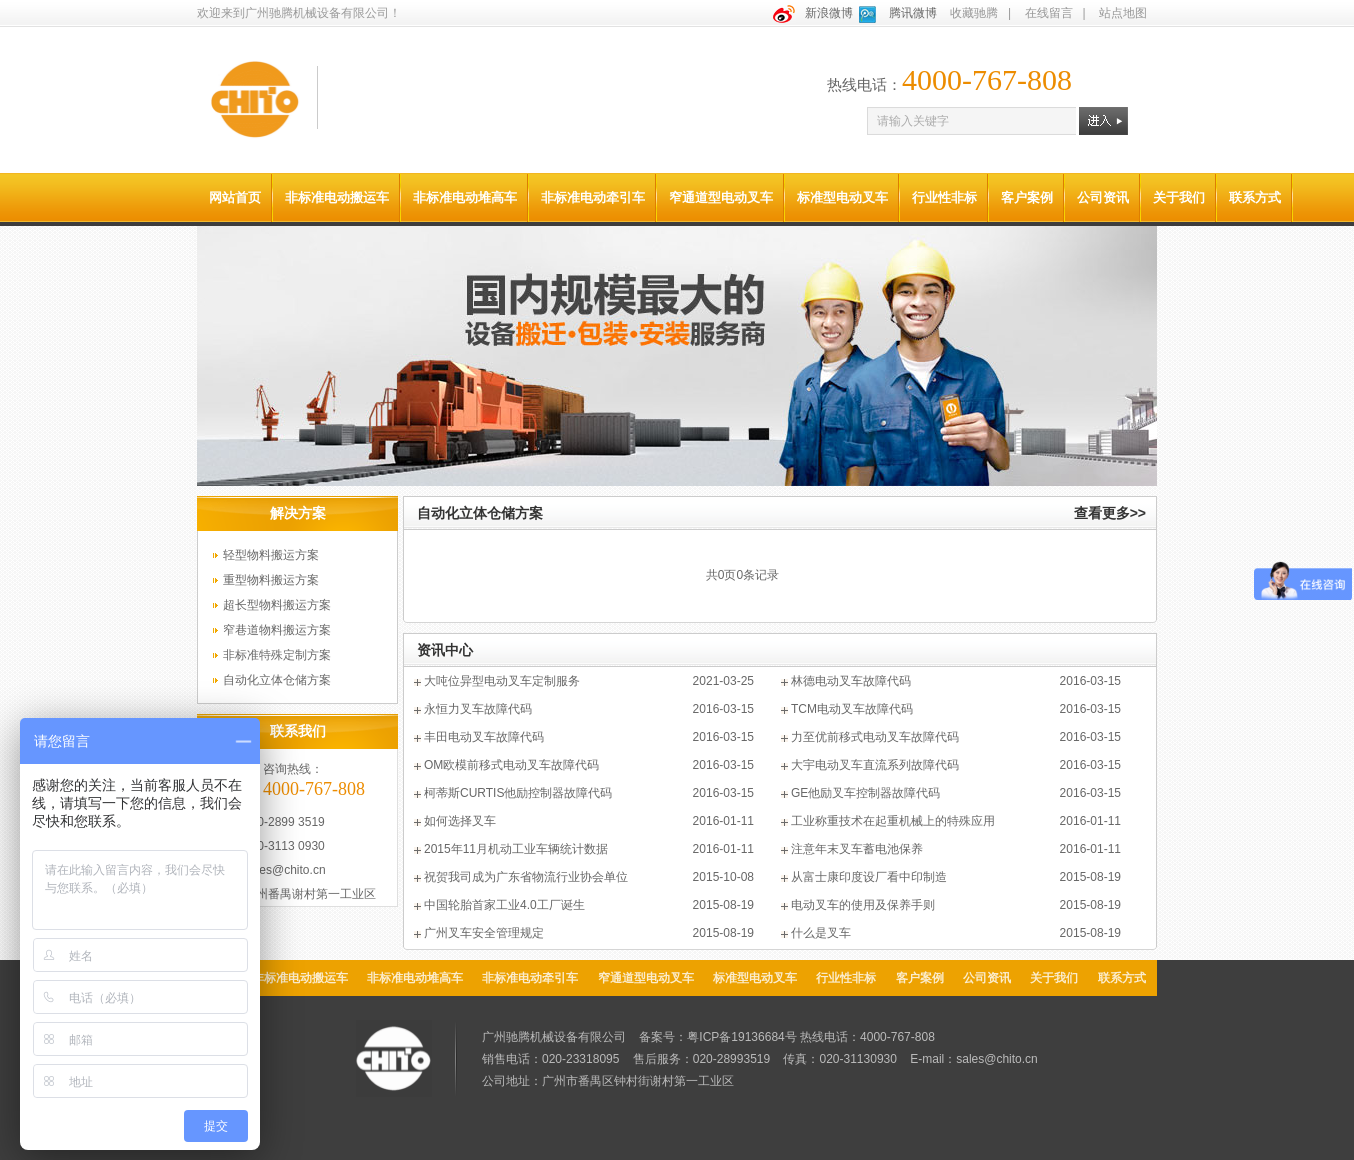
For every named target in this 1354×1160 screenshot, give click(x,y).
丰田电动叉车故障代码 (484, 737)
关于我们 (1179, 197)
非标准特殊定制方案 (277, 655)
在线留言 (1049, 13)
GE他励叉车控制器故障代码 (865, 793)
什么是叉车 (821, 933)
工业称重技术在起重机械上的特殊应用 (893, 821)
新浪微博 (829, 13)
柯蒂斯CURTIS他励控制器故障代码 (518, 793)
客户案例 (1027, 197)
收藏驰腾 (974, 13)
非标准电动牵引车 (593, 197)
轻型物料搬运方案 (271, 555)
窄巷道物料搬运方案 (277, 630)
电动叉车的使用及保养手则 (863, 905)
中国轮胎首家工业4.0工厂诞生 (504, 905)
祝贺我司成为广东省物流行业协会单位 (526, 877)
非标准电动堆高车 (465, 197)
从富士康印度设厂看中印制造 (869, 877)
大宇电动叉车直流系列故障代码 (875, 765)
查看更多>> (1110, 513)
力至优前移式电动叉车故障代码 (875, 737)
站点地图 (1123, 13)
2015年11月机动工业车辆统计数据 (516, 849)
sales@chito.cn (285, 870)
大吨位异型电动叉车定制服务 (502, 681)
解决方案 (298, 513)
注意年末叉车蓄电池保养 (857, 849)
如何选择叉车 (460, 821)
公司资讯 (1103, 197)
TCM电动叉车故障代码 (852, 709)
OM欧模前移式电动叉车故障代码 (511, 765)
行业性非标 (944, 197)
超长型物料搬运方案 (277, 605)
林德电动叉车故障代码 (851, 681)
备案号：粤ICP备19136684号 (717, 1037)
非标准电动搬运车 (337, 197)
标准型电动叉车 (842, 197)
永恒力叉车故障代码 (478, 709)
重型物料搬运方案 (271, 580)
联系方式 (1255, 197)
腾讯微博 (913, 13)
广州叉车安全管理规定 (484, 933)
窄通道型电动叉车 (721, 197)
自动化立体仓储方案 (277, 680)
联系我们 (298, 731)
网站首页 (235, 197)
